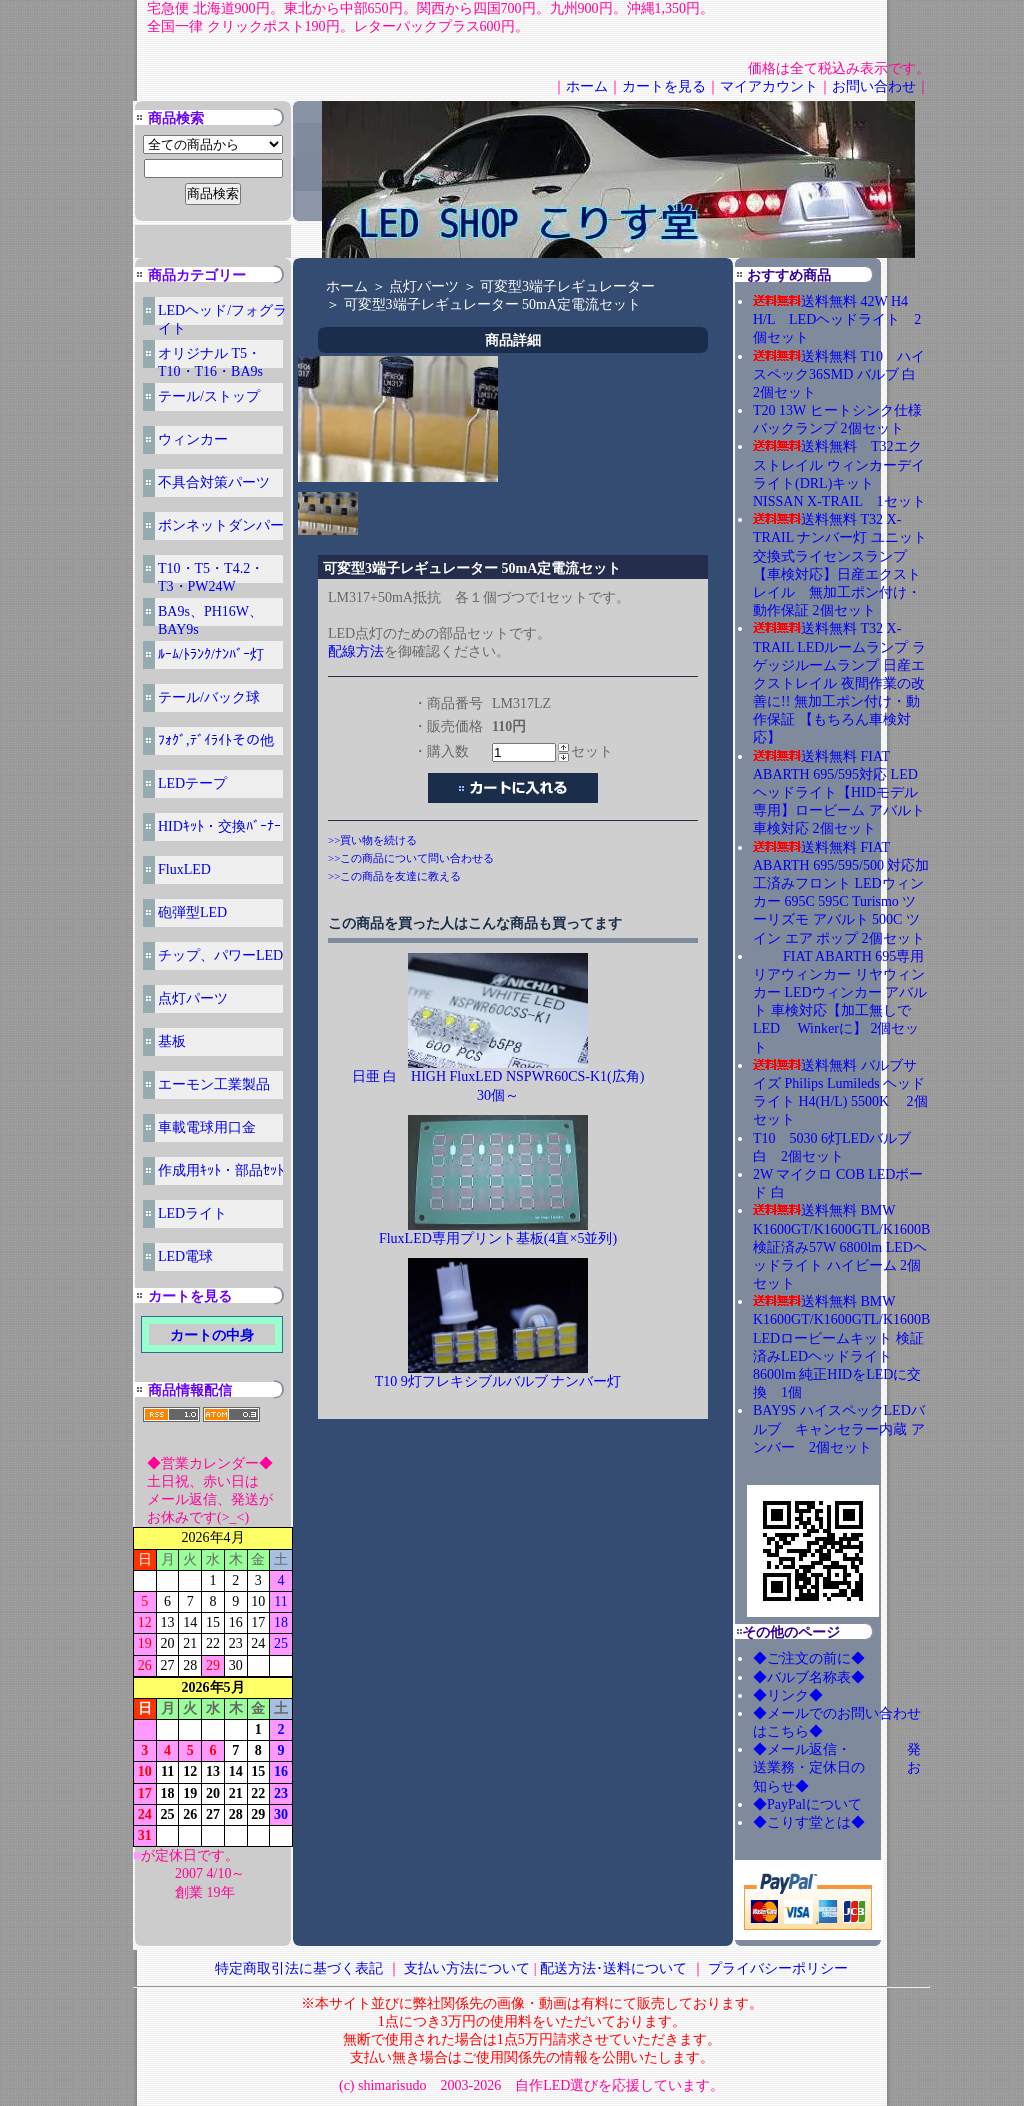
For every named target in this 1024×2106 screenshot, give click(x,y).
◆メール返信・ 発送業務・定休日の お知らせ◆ (837, 1767)
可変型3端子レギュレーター (567, 286)
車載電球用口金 (207, 1127)
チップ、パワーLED (220, 955)
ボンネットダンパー (221, 525)
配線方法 (356, 651)
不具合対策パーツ (214, 482)
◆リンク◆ (788, 1695)
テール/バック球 (209, 697)
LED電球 (185, 1256)
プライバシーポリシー (778, 1968)
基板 (172, 1041)
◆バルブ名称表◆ (809, 1677)
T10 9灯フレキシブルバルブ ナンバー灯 (498, 1381)
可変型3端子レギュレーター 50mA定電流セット (493, 304)
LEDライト (192, 1213)
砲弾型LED (192, 912)
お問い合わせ (874, 86)
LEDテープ (192, 783)
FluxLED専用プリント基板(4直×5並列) (498, 1238)
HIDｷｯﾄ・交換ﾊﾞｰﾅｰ (219, 826)
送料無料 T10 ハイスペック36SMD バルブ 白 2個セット (841, 374)
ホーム (587, 86)
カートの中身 (212, 1335)
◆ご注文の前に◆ (809, 1658)
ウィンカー (193, 439)
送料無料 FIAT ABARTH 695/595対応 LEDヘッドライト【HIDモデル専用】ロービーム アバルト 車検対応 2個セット (839, 793)
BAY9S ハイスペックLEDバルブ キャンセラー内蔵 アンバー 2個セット (839, 1428)
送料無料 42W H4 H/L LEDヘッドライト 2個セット (837, 319)
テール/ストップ (209, 396)
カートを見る (664, 86)
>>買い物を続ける (372, 840)
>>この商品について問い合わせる (411, 858)
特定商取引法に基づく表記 (299, 1968)
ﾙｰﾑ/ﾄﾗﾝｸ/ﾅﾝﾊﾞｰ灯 (211, 654)
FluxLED (184, 869)
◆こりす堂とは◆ (809, 1822)
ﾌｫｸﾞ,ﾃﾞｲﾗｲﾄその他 (216, 740)
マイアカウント (769, 86)
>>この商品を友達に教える (394, 876)
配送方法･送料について (613, 1968)
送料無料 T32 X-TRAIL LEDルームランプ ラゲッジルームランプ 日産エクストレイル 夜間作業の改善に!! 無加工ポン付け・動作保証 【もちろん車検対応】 (839, 683)
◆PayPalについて (807, 1804)
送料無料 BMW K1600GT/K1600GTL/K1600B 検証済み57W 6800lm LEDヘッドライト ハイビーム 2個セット (841, 1247)
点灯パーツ (193, 998)
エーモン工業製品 (214, 1084)
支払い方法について (467, 1968)
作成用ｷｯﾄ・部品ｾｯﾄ (221, 1170)
